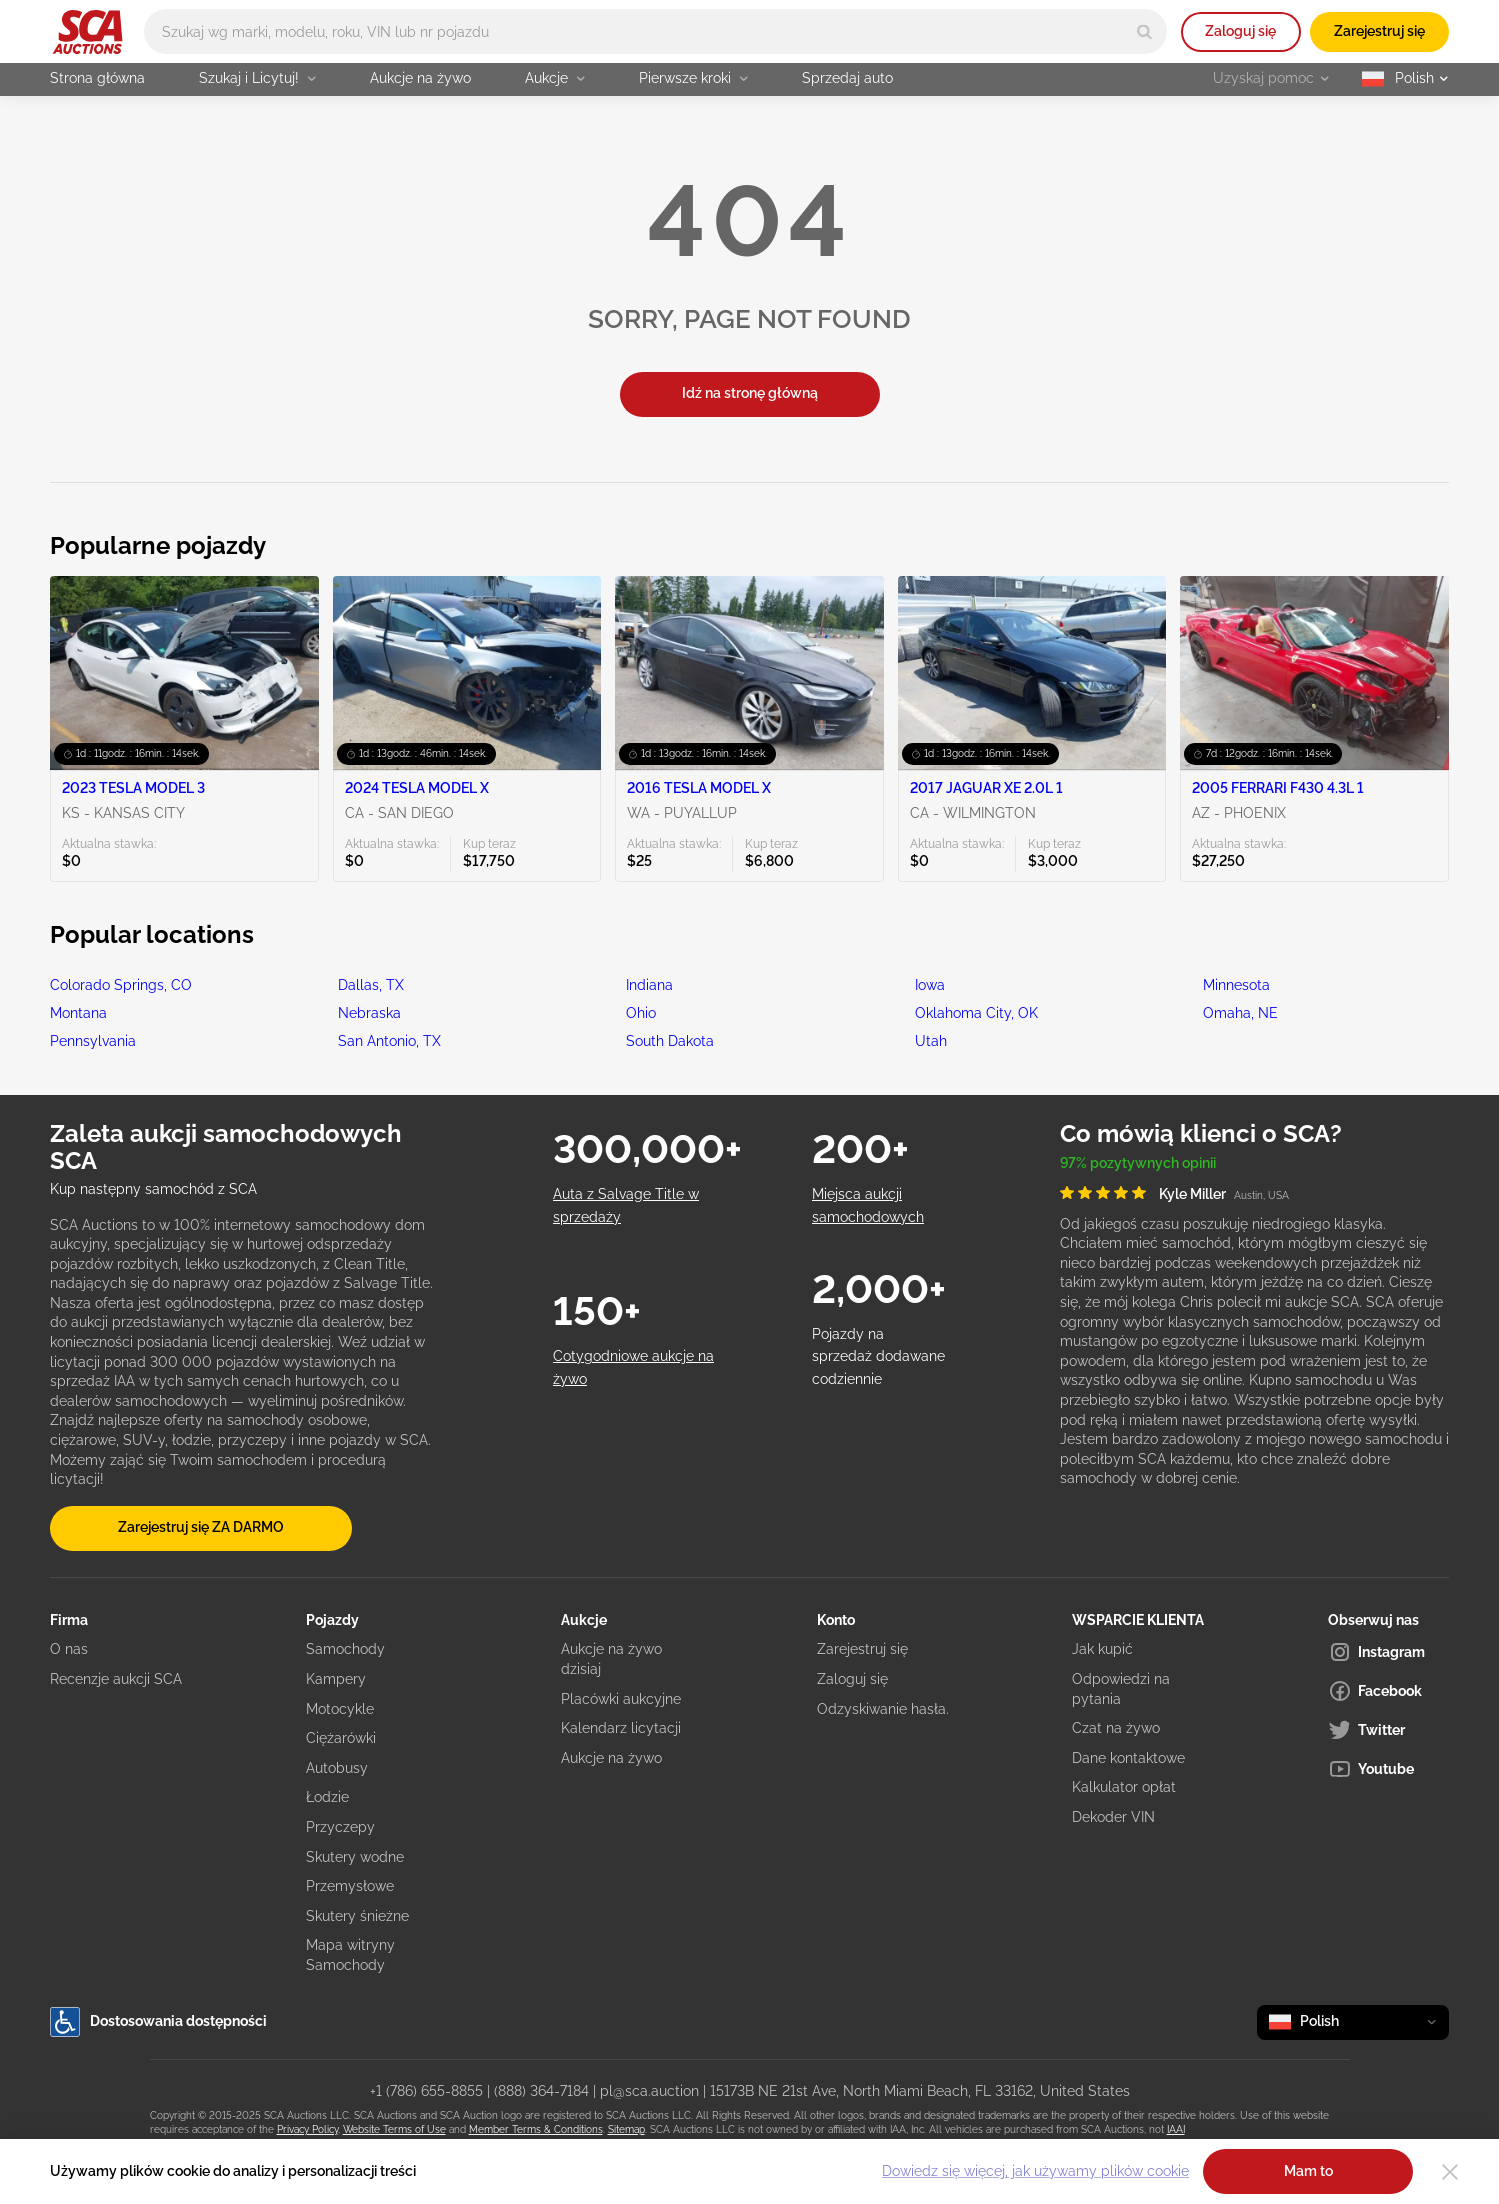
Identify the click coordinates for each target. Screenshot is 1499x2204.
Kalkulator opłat (1124, 1787)
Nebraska (369, 1013)
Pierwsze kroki (693, 78)
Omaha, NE (1240, 1013)
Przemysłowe (350, 1886)
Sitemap (626, 2129)
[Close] (1450, 2172)
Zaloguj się (1240, 31)
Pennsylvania (93, 1041)
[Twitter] (1388, 1730)
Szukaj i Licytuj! (257, 78)
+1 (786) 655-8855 (426, 2091)
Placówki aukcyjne (621, 1699)
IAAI (1176, 2129)
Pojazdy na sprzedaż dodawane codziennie (878, 1356)
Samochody (345, 1649)
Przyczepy (340, 1827)
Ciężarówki (341, 1738)
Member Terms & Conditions (536, 2129)
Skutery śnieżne (357, 1916)
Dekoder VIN (1113, 1817)
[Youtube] (1388, 1769)
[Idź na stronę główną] (87, 32)
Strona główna (97, 78)
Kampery (336, 1679)
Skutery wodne (355, 1857)
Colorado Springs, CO (121, 985)
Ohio (641, 1013)
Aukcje (555, 78)
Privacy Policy (307, 2129)
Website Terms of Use (394, 2129)
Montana (78, 1013)
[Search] (1144, 31)
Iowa (930, 985)
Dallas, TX (371, 985)
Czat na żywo (1116, 1728)
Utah (931, 1041)
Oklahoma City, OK (976, 1013)
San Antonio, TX (389, 1041)
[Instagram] (1388, 1652)
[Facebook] (1388, 1691)
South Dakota (670, 1041)
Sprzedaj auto (847, 78)
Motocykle (340, 1709)
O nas (69, 1649)
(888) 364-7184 (541, 2091)
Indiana (649, 985)
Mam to (1308, 2171)
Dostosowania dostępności (158, 2022)
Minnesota (1236, 985)
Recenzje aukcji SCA (116, 1679)
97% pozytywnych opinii (1138, 1163)
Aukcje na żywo (420, 78)
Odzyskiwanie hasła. (883, 1709)
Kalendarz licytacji (621, 1728)
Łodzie (327, 1797)
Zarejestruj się (1379, 31)
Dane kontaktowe (1128, 1758)
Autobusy (337, 1768)
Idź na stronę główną (750, 393)
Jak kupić (1102, 1649)
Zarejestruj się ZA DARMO (201, 1527)
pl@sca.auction (649, 2091)
